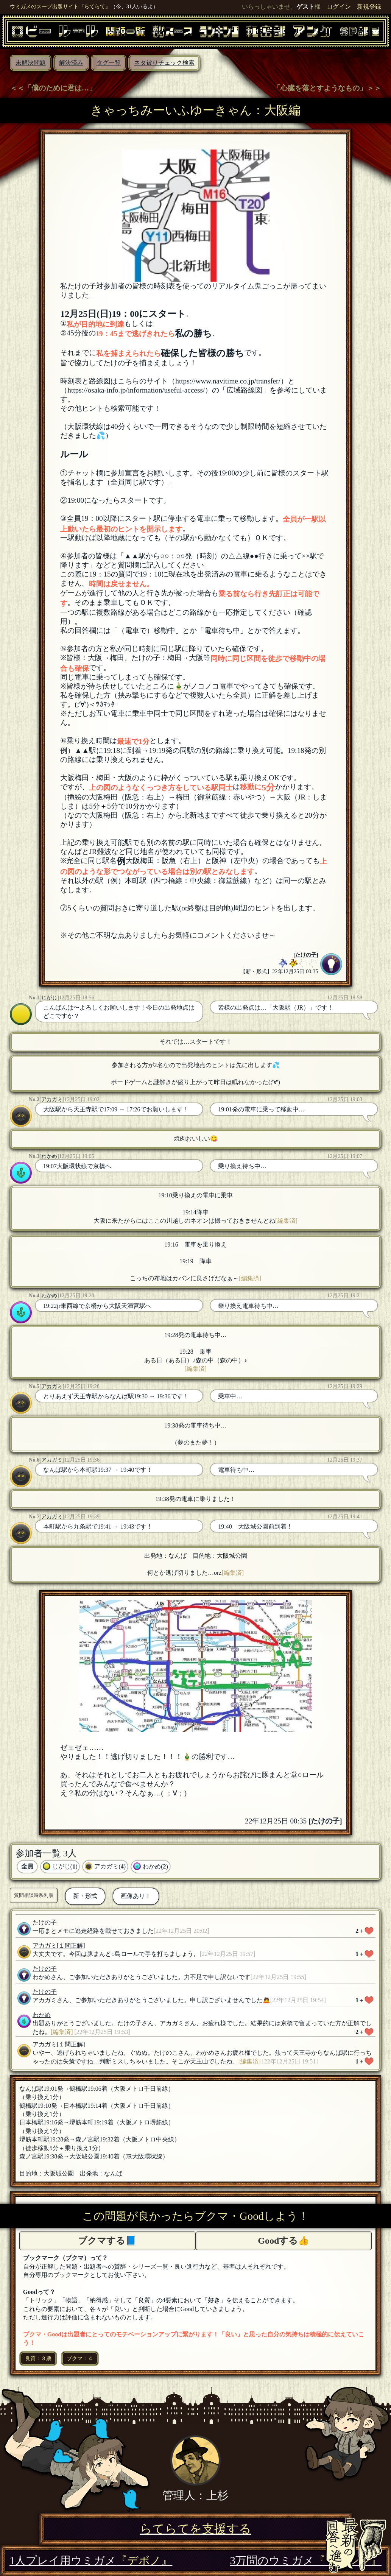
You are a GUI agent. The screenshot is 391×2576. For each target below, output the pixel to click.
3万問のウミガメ (306, 2560)
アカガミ (51, 1099)
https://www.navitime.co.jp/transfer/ (227, 381)
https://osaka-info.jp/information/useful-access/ (136, 390)
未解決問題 (31, 62)
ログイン (339, 6)
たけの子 (305, 955)
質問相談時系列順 (33, 1895)
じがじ (49, 997)
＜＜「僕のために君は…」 (53, 88)
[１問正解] (71, 1945)
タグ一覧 (109, 62)
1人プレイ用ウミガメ (90, 2560)
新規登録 (369, 6)
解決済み (71, 62)
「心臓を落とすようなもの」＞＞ (327, 88)
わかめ (49, 1156)
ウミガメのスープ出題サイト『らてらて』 (60, 6)
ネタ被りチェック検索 (164, 62)
